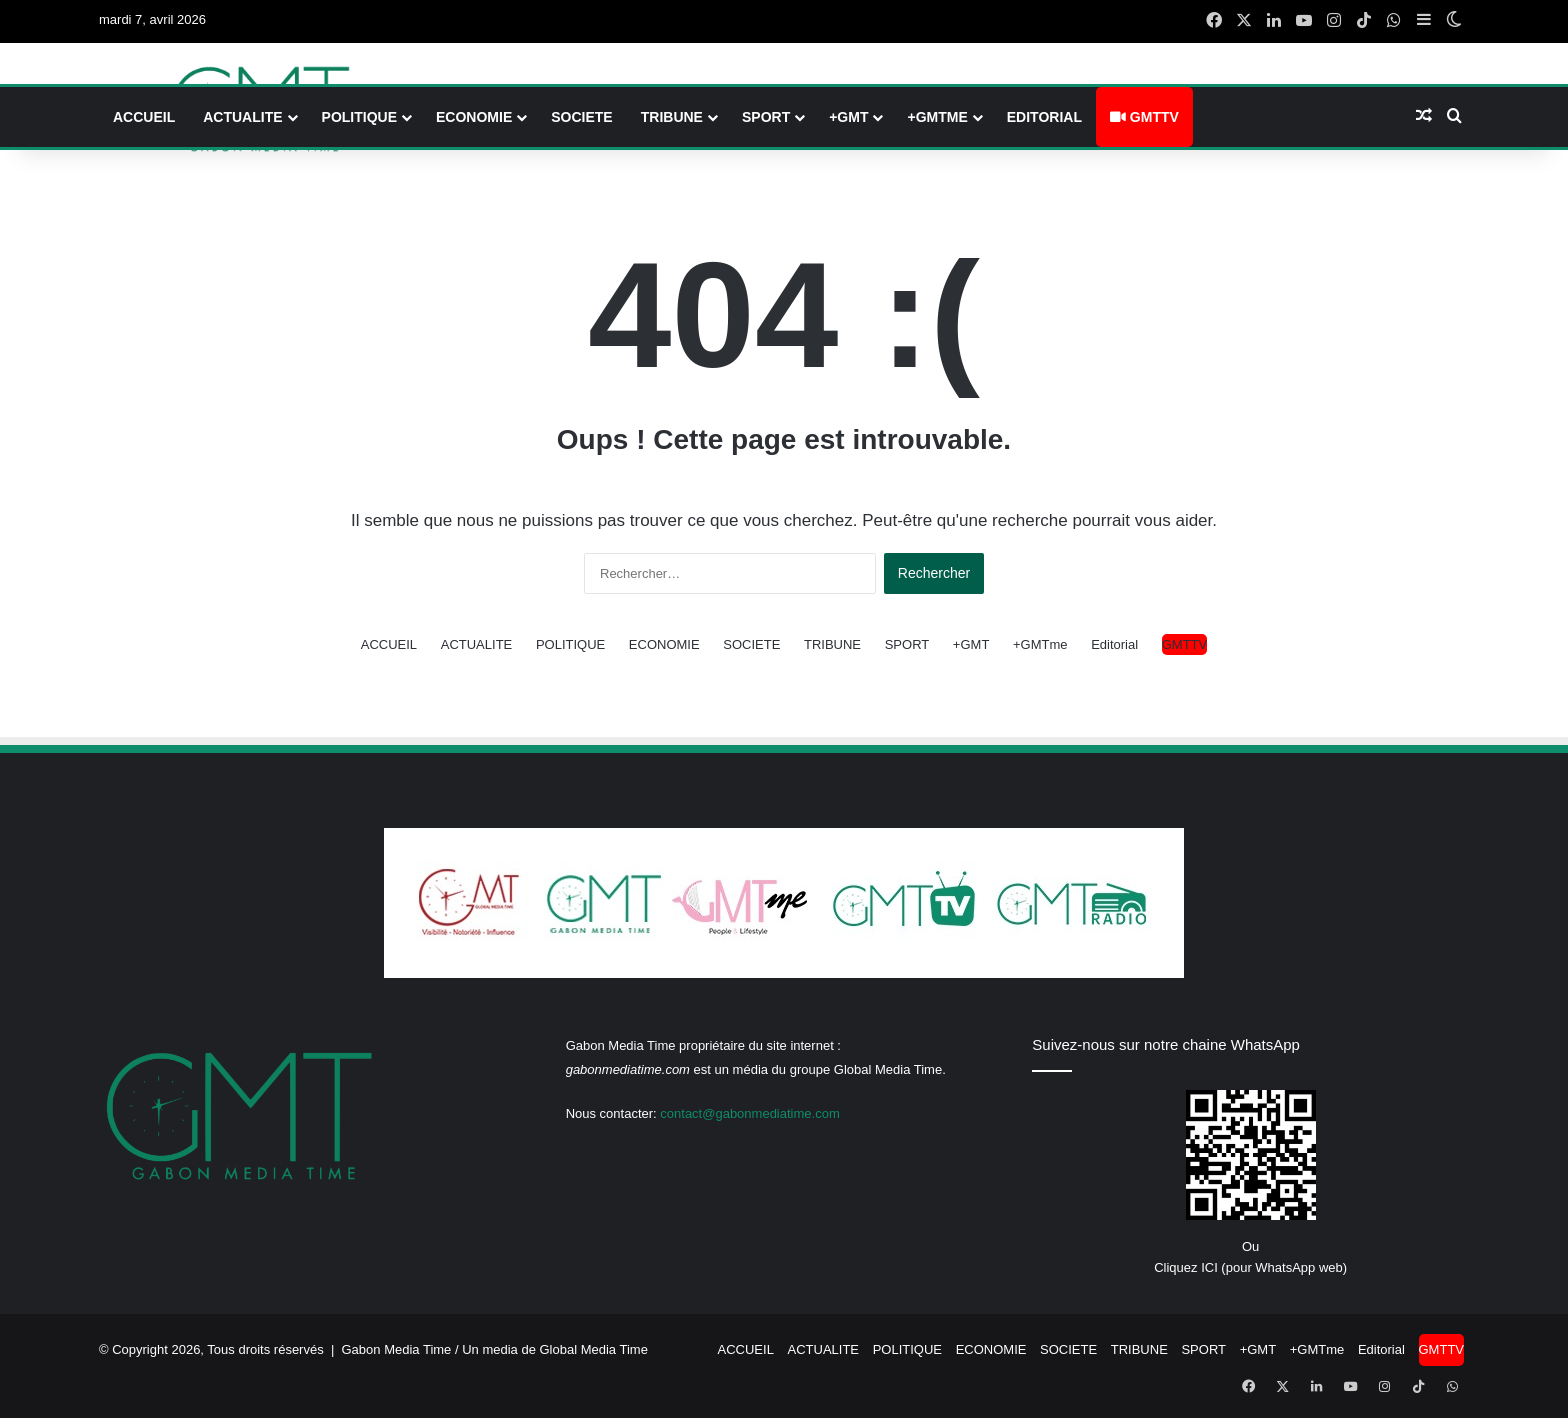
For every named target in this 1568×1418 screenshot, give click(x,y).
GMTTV (1144, 117)
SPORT (766, 117)
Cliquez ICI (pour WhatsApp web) (1250, 1267)
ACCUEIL (144, 117)
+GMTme (937, 117)
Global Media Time (594, 1349)
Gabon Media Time (397, 1349)
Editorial (1044, 117)
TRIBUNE (672, 117)
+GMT (848, 117)
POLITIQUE (359, 117)
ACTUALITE (242, 117)
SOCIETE (581, 117)
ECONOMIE (474, 117)
